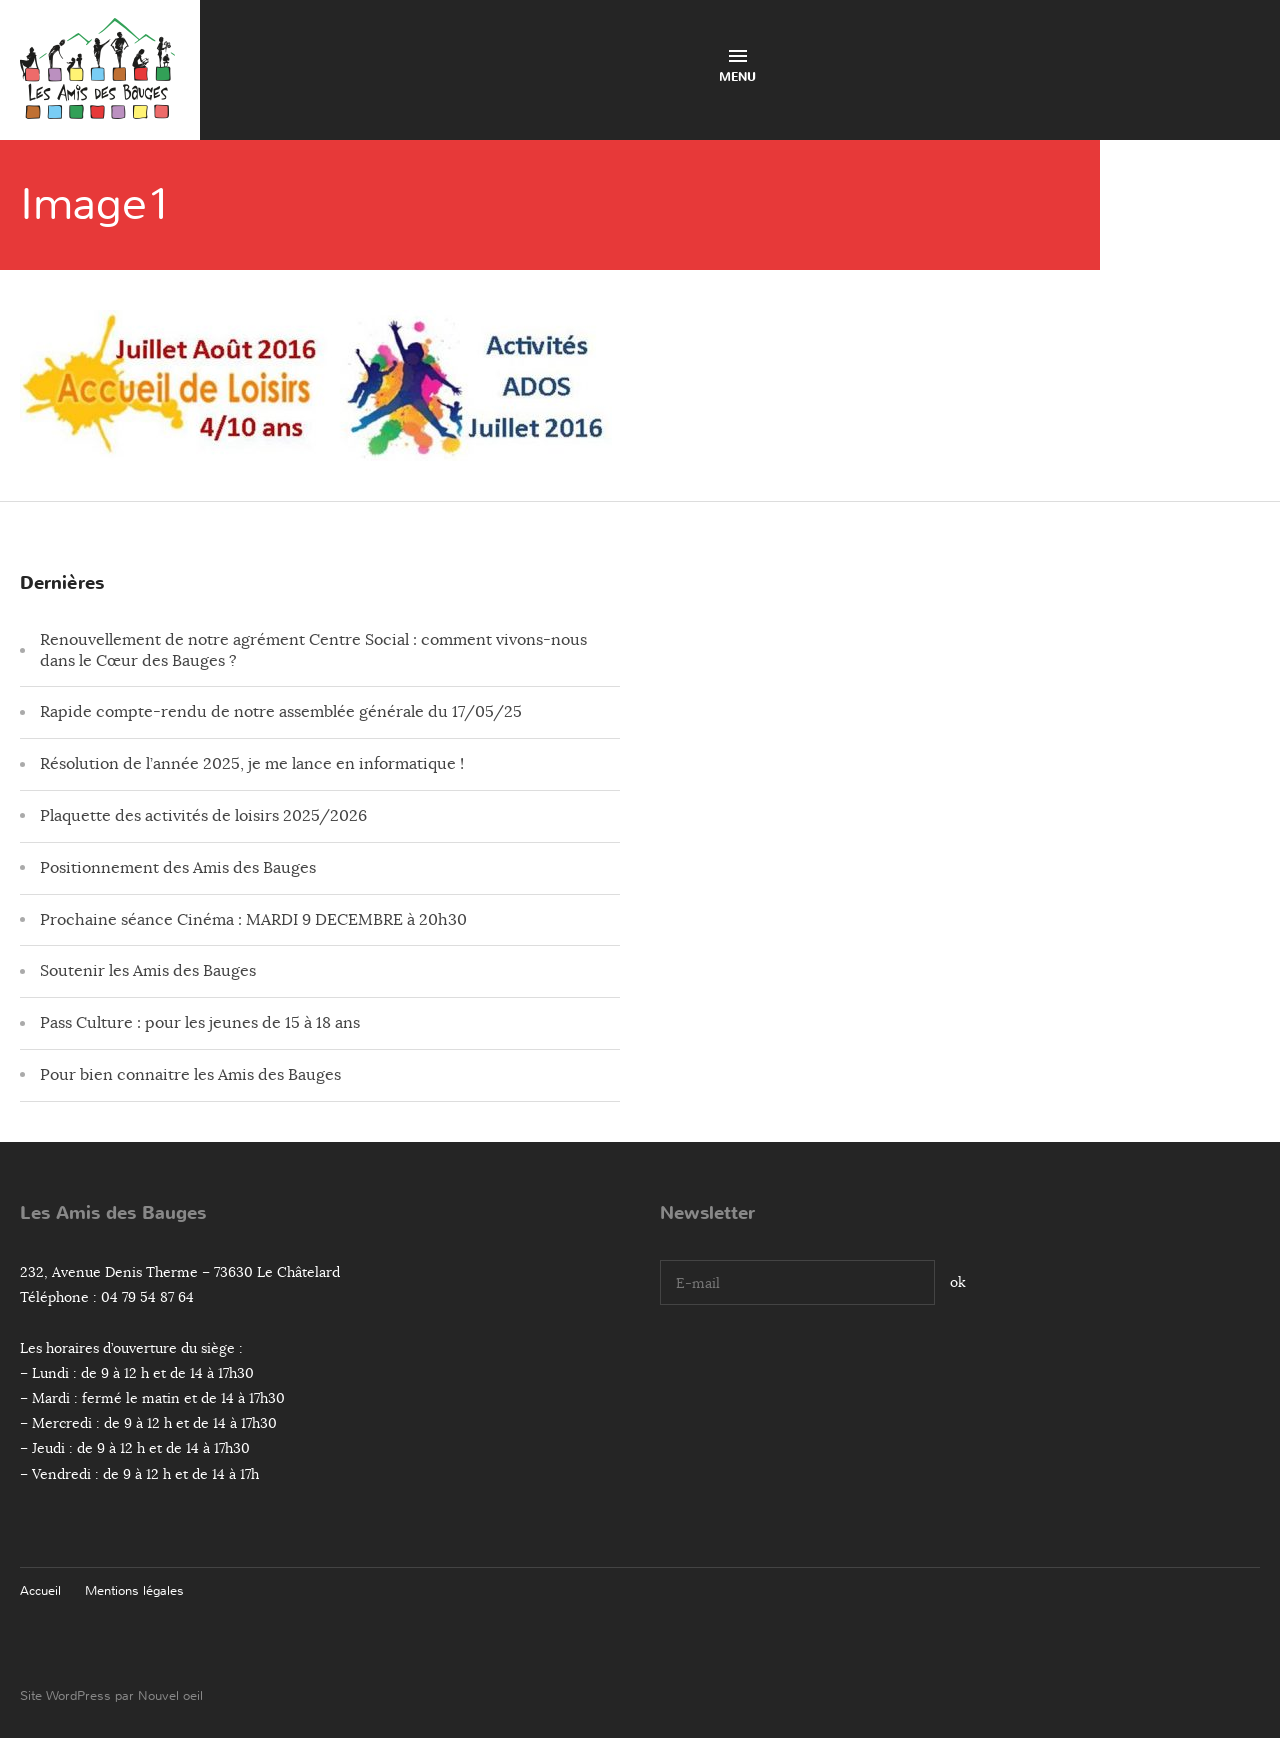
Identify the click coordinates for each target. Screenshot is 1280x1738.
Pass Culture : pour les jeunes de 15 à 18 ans (200, 1023)
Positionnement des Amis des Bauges (178, 868)
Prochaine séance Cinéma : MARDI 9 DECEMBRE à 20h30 (253, 920)
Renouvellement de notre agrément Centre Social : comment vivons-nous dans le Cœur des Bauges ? (313, 650)
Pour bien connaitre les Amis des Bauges (190, 1075)
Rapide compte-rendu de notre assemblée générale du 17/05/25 (281, 712)
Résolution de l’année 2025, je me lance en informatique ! (252, 764)
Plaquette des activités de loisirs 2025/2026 (203, 816)
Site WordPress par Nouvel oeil (111, 1695)
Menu (737, 67)
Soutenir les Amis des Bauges (148, 971)
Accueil (40, 1590)
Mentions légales (134, 1590)
